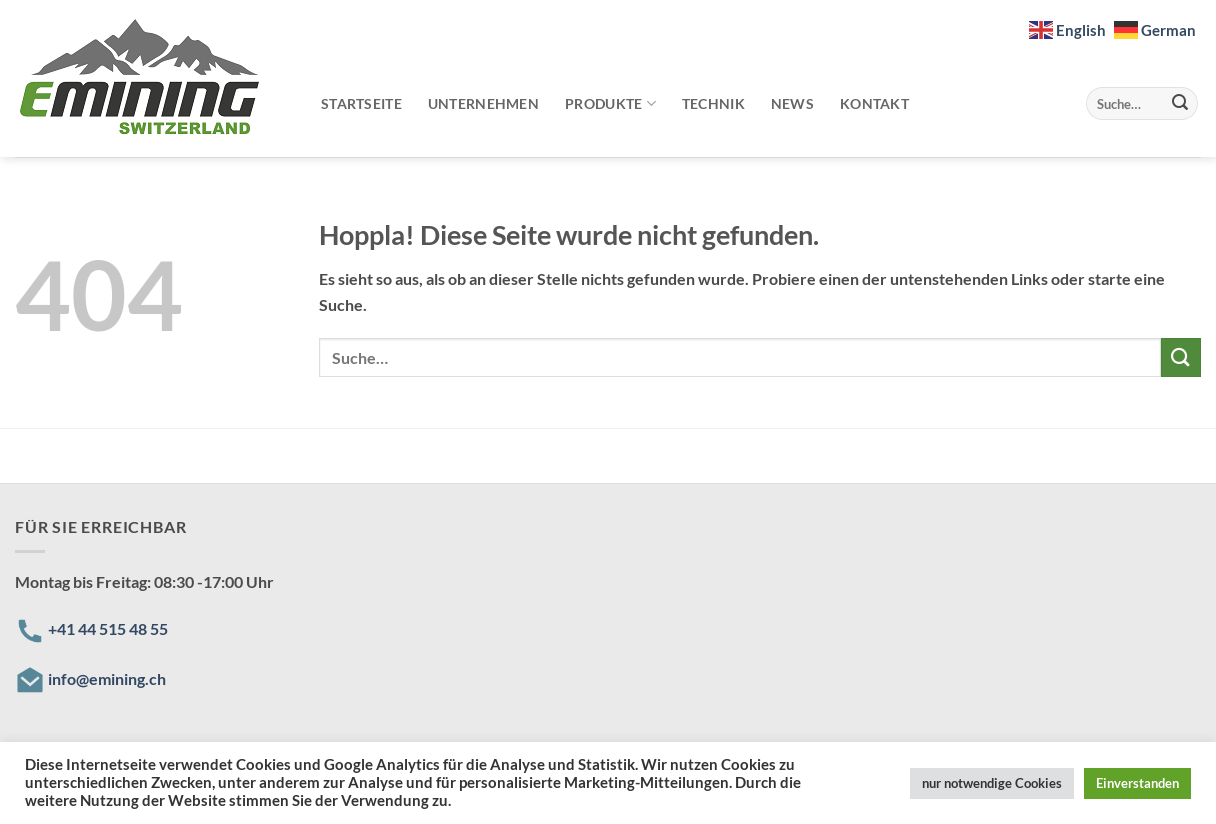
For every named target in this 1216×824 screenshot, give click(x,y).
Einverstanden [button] (1137, 783)
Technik (713, 103)
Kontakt (874, 103)
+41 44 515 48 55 (108, 628)
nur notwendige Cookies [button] (992, 783)
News (792, 103)
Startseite (361, 103)
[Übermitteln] (1180, 104)
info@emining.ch (107, 678)
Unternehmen (483, 103)
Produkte (610, 103)
